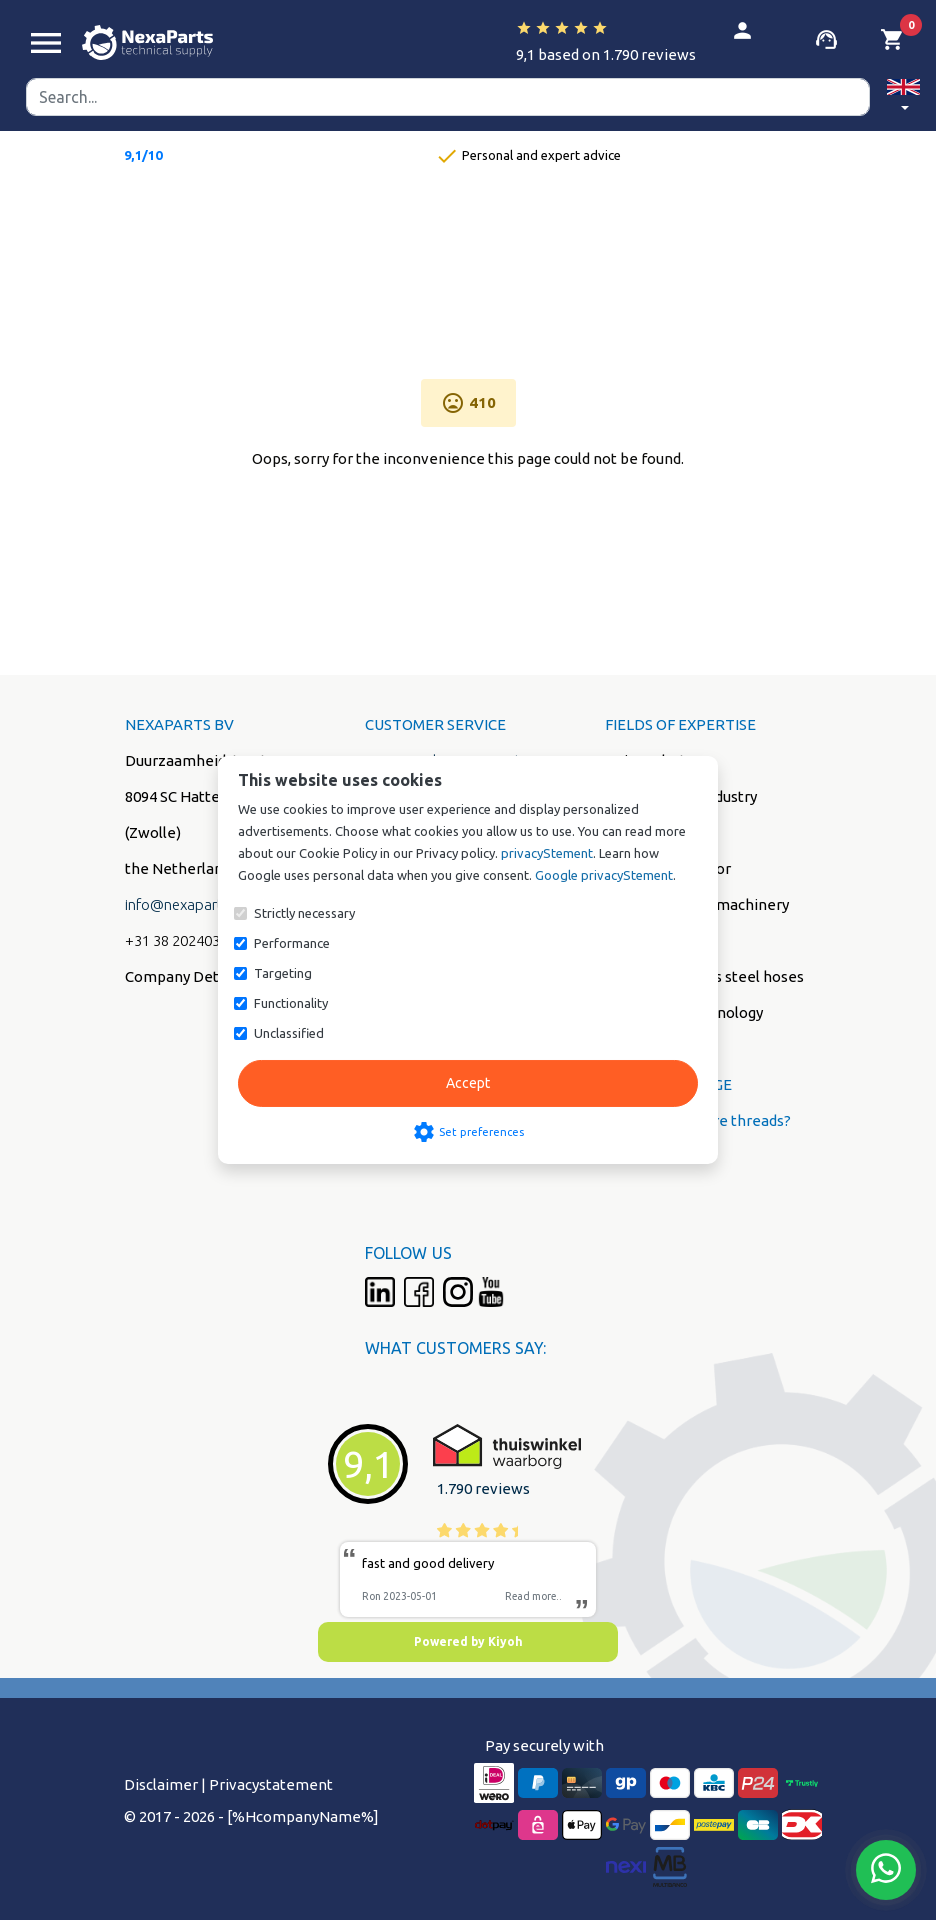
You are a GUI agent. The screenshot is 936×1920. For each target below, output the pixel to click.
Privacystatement (271, 1784)
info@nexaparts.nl (185, 904)
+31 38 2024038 (176, 940)
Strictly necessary (304, 913)
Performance (292, 943)
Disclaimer (161, 1784)
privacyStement (547, 853)
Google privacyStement (604, 875)
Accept (468, 1083)
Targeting (283, 973)
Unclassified (289, 1033)
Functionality (291, 1003)
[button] (903, 97)
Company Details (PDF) (204, 976)
